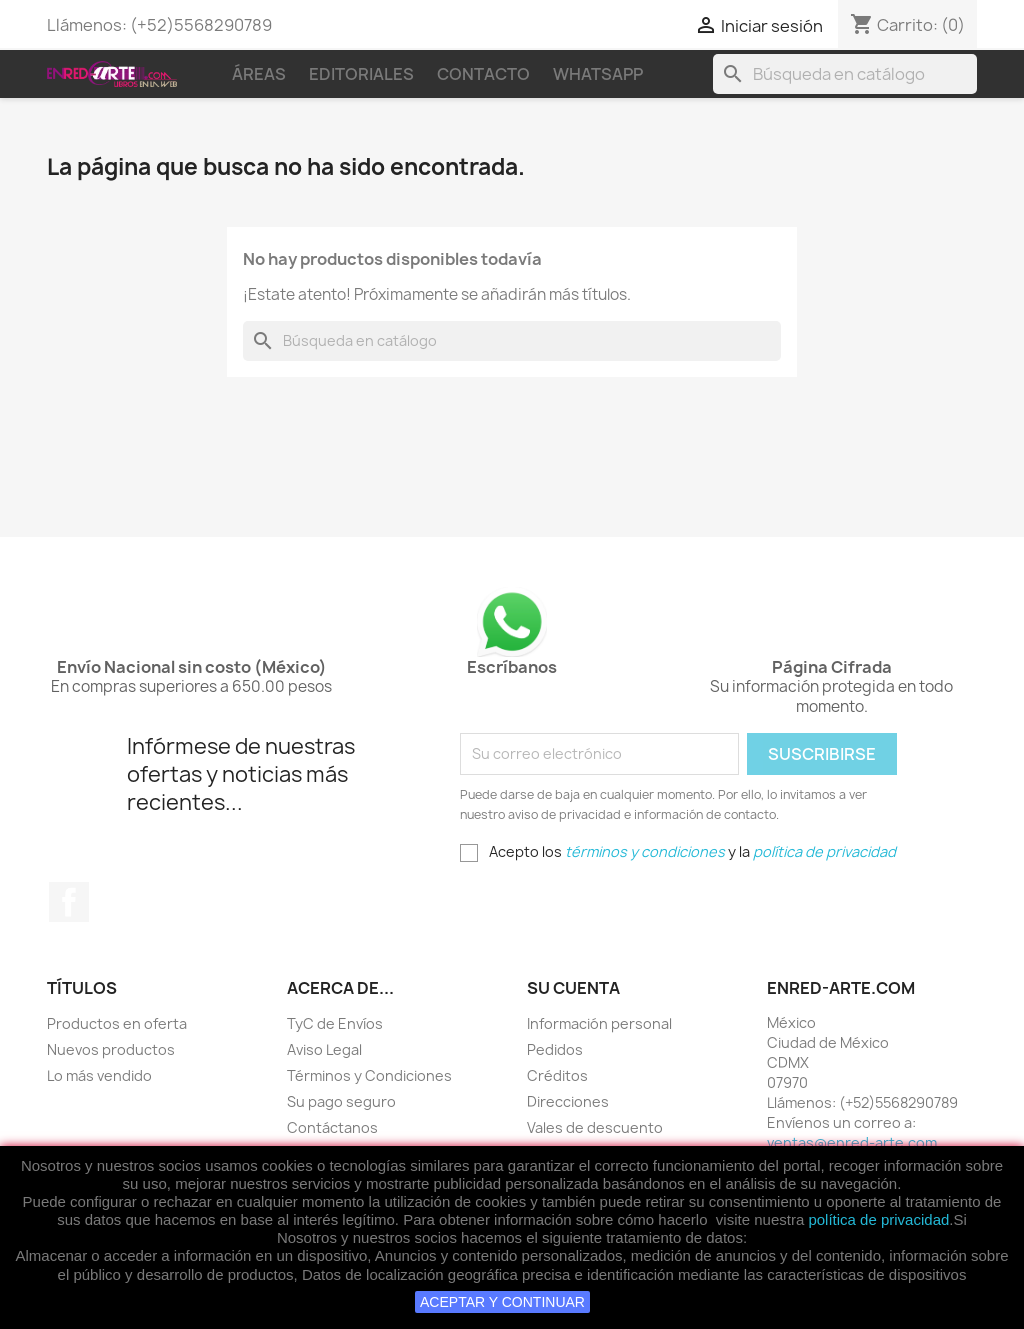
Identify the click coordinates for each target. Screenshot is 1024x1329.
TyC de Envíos (335, 1023)
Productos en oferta (117, 1023)
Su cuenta (573, 988)
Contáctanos (332, 1127)
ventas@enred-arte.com (852, 1142)
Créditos (557, 1075)
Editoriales (361, 74)
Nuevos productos (111, 1049)
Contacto (483, 74)
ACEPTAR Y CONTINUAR (502, 1302)
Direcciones (568, 1101)
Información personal (599, 1023)
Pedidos (555, 1049)
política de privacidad (878, 1219)
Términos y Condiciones (369, 1075)
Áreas (259, 74)
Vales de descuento (595, 1127)
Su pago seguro (341, 1101)
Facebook (69, 902)
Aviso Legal (324, 1049)
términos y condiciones (645, 851)
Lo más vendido (99, 1075)
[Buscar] (845, 74)
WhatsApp (598, 74)
